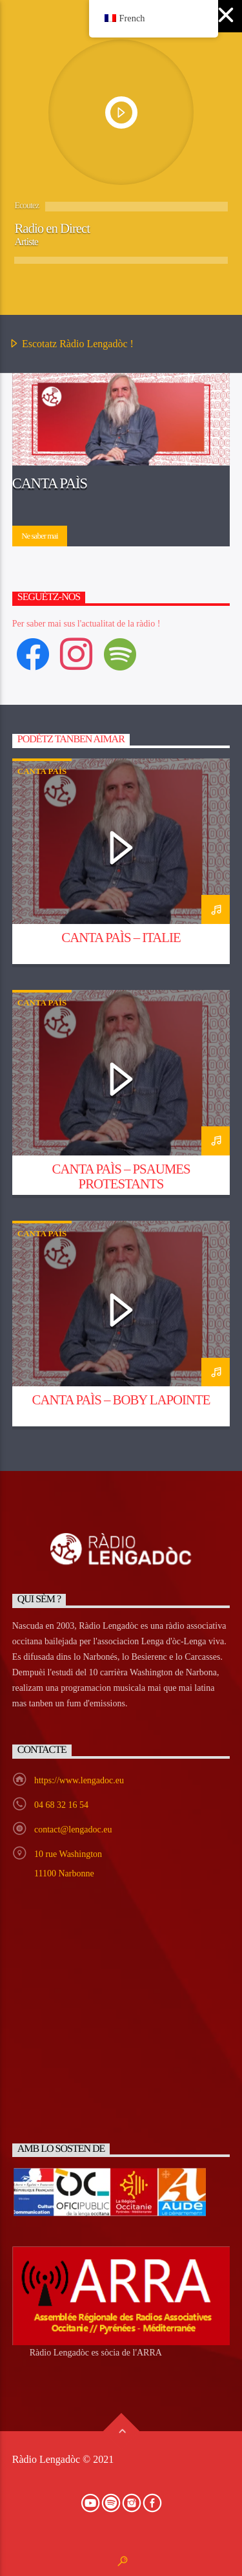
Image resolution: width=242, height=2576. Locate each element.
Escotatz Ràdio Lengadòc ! (71, 344)
